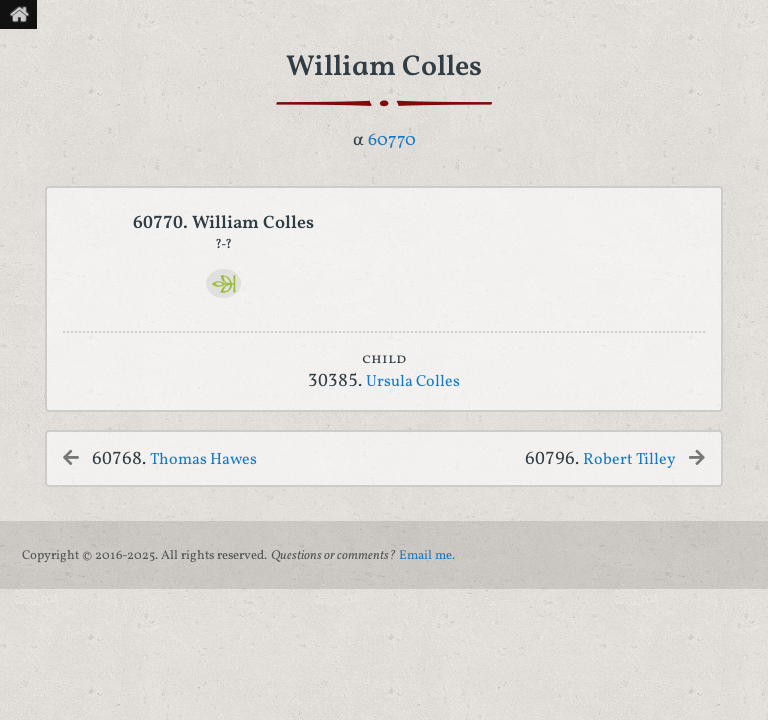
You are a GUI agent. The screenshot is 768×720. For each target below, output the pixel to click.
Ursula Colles (413, 382)
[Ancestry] (223, 283)
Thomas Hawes (203, 460)
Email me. (427, 556)
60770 (392, 140)
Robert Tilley (629, 460)
